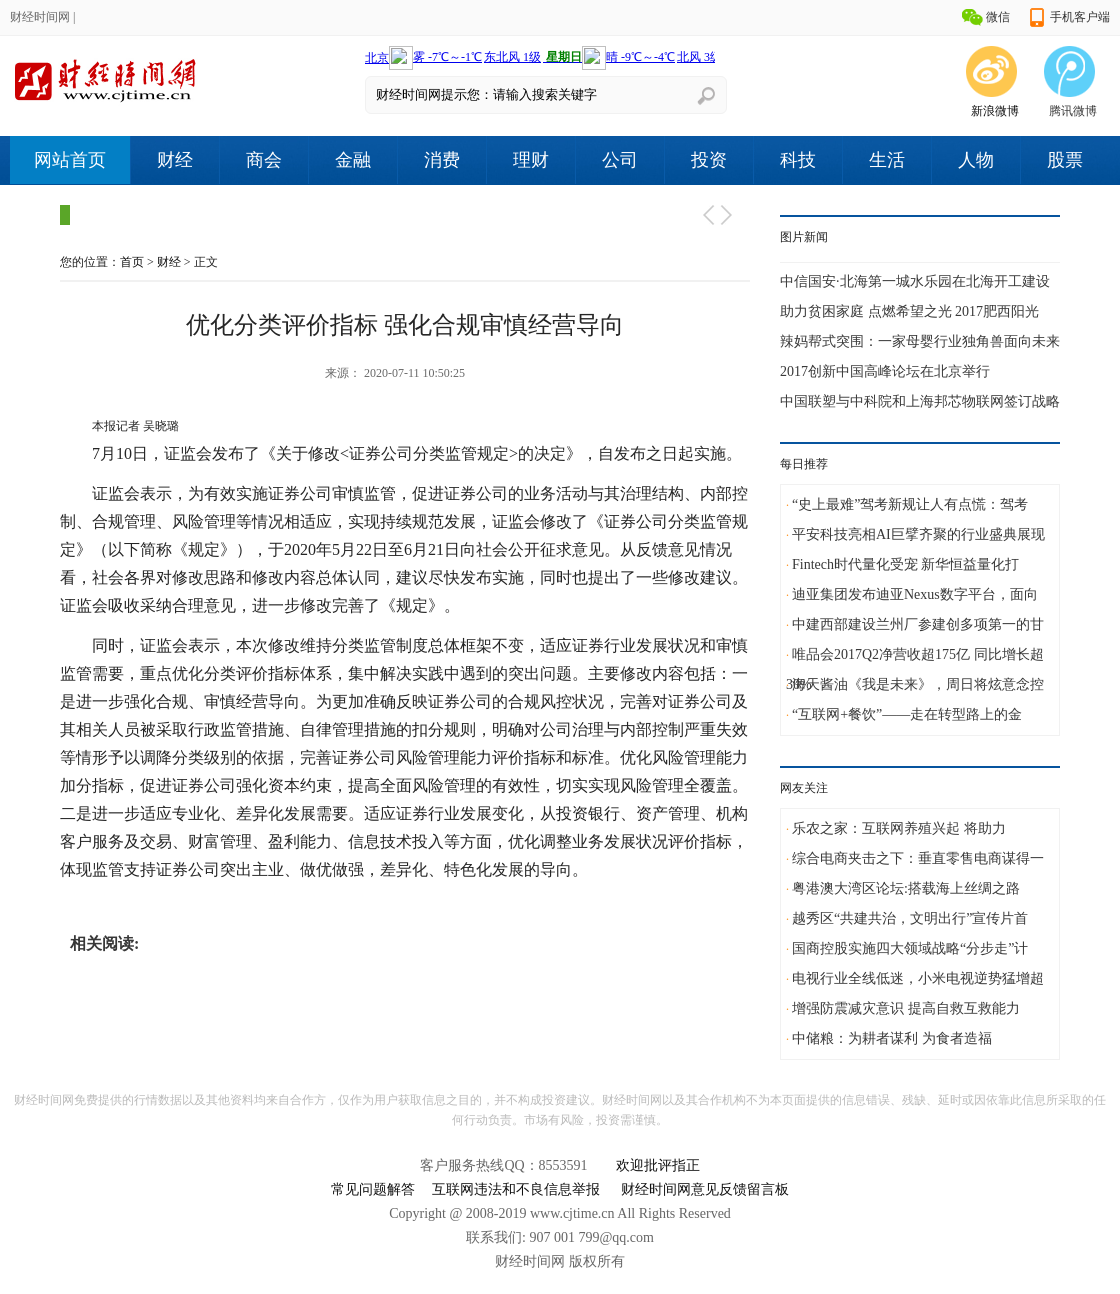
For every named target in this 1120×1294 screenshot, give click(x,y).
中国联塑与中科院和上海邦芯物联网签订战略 (920, 401)
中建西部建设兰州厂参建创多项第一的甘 (918, 624)
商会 (264, 160)
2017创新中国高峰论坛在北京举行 (885, 371)
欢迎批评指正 (658, 1165)
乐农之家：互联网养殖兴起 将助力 (899, 828)
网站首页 (70, 160)
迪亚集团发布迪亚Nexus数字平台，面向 (915, 594)
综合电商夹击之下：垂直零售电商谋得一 (918, 858)
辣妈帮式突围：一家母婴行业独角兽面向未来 (920, 341)
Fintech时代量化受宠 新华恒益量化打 (906, 564)
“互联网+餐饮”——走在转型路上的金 (907, 714)
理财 (531, 160)
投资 (709, 160)
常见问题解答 (373, 1189)
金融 (353, 160)
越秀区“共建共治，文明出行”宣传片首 (910, 918)
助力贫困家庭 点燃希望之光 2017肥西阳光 (909, 311)
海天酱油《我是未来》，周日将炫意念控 (918, 684)
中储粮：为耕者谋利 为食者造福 (892, 1038)
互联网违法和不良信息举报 (516, 1189)
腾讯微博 (1073, 111)
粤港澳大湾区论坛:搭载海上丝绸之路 (906, 888)
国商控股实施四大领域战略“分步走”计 (910, 948)
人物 (976, 160)
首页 (132, 262)
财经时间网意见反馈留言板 (705, 1189)
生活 (887, 160)
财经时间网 (40, 17)
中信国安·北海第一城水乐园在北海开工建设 (915, 281)
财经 (175, 160)
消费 (442, 160)
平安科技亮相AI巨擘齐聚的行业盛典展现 (918, 534)
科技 (798, 160)
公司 (620, 160)
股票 (1065, 160)
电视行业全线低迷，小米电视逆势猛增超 (918, 978)
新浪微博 (995, 111)
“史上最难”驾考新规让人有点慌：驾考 (910, 504)
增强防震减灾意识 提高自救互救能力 (906, 1008)
